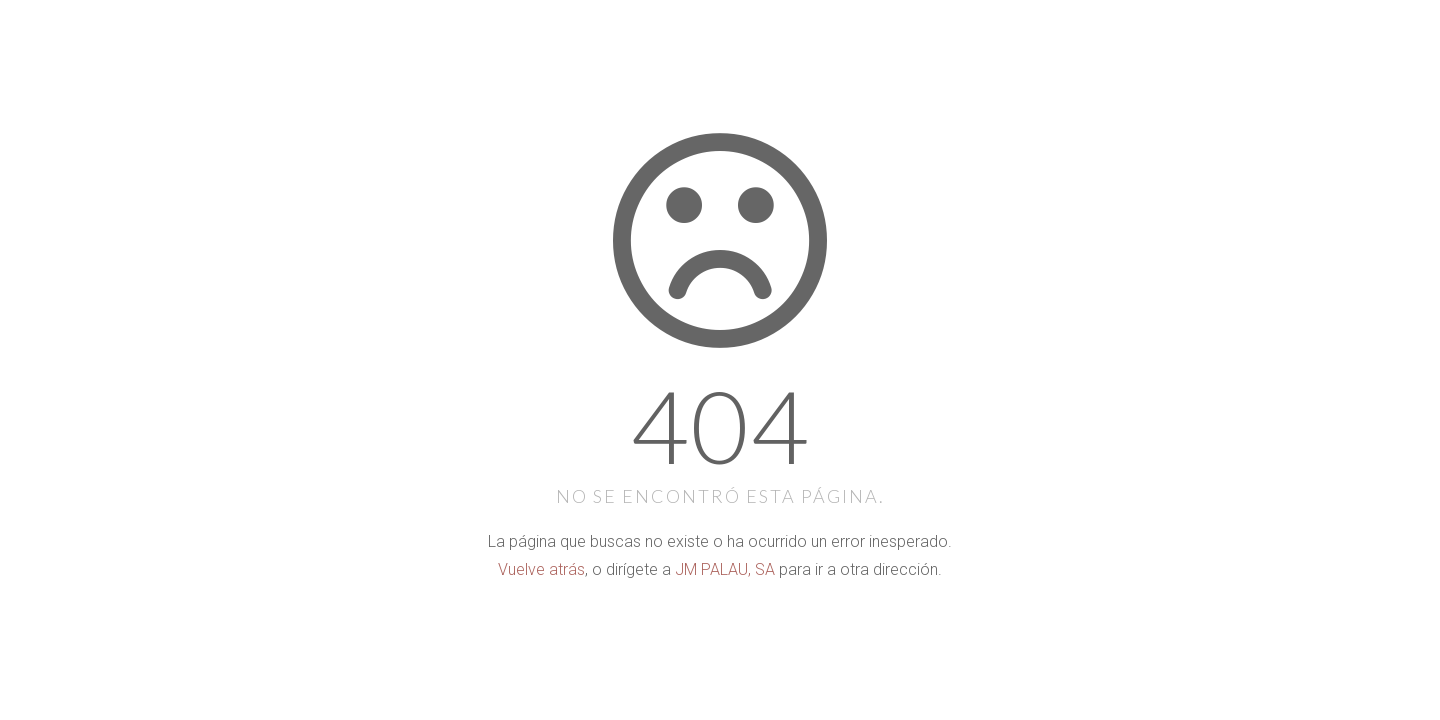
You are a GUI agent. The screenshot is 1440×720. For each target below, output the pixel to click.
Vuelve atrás (541, 569)
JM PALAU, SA (725, 569)
